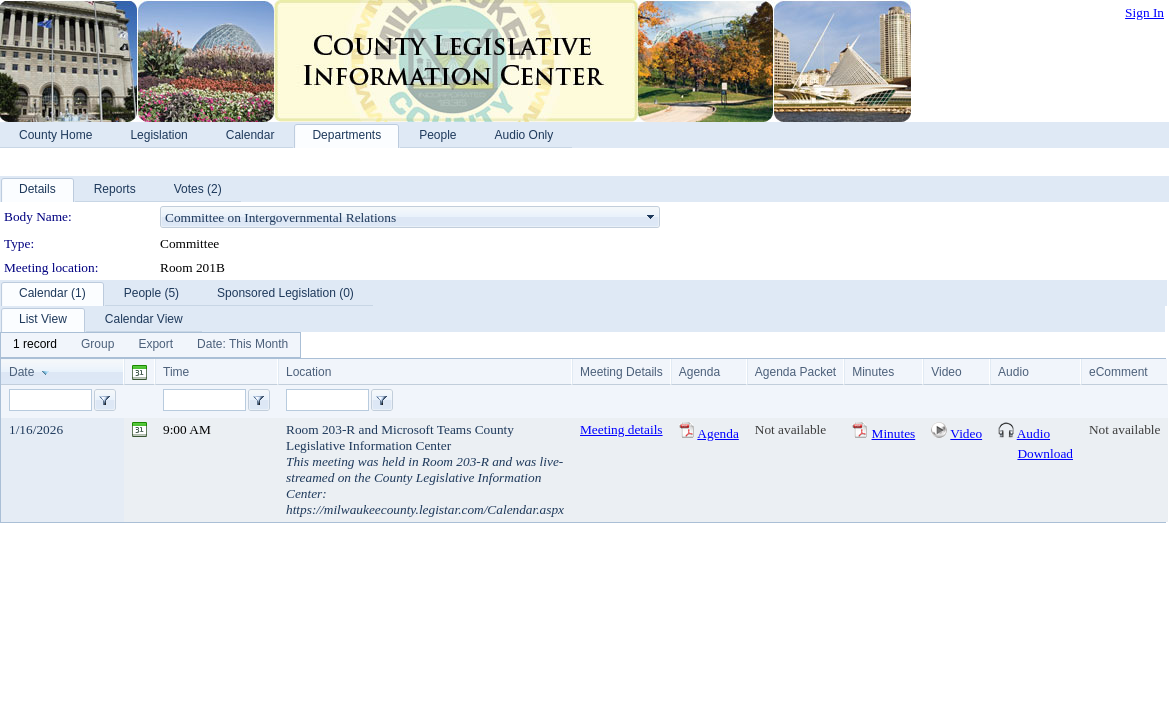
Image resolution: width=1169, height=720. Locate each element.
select (651, 217)
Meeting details (621, 429)
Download (1045, 453)
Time (176, 372)
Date (21, 372)
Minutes (894, 433)
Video (966, 433)
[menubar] (150, 345)
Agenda (717, 433)
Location (308, 372)
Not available (790, 429)
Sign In (1144, 12)
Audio (1033, 433)
